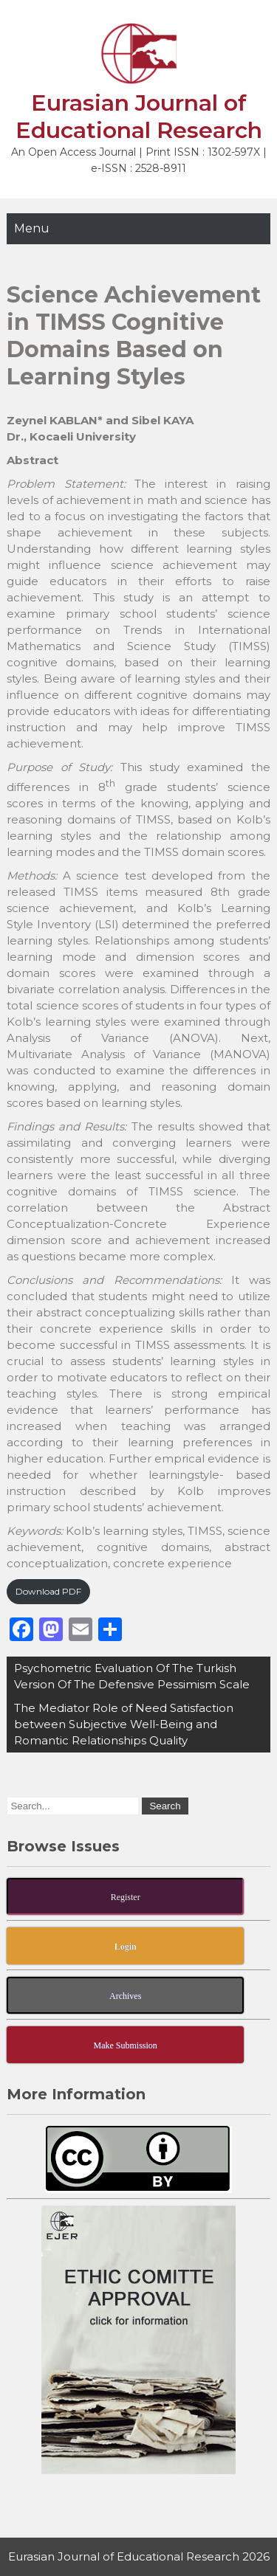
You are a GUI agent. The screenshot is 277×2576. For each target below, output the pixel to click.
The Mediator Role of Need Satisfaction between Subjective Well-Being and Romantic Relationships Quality (123, 1724)
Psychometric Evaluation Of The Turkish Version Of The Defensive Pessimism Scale (132, 1676)
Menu (31, 228)
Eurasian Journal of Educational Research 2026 (139, 2556)
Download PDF (48, 1591)
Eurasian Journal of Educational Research (139, 116)
